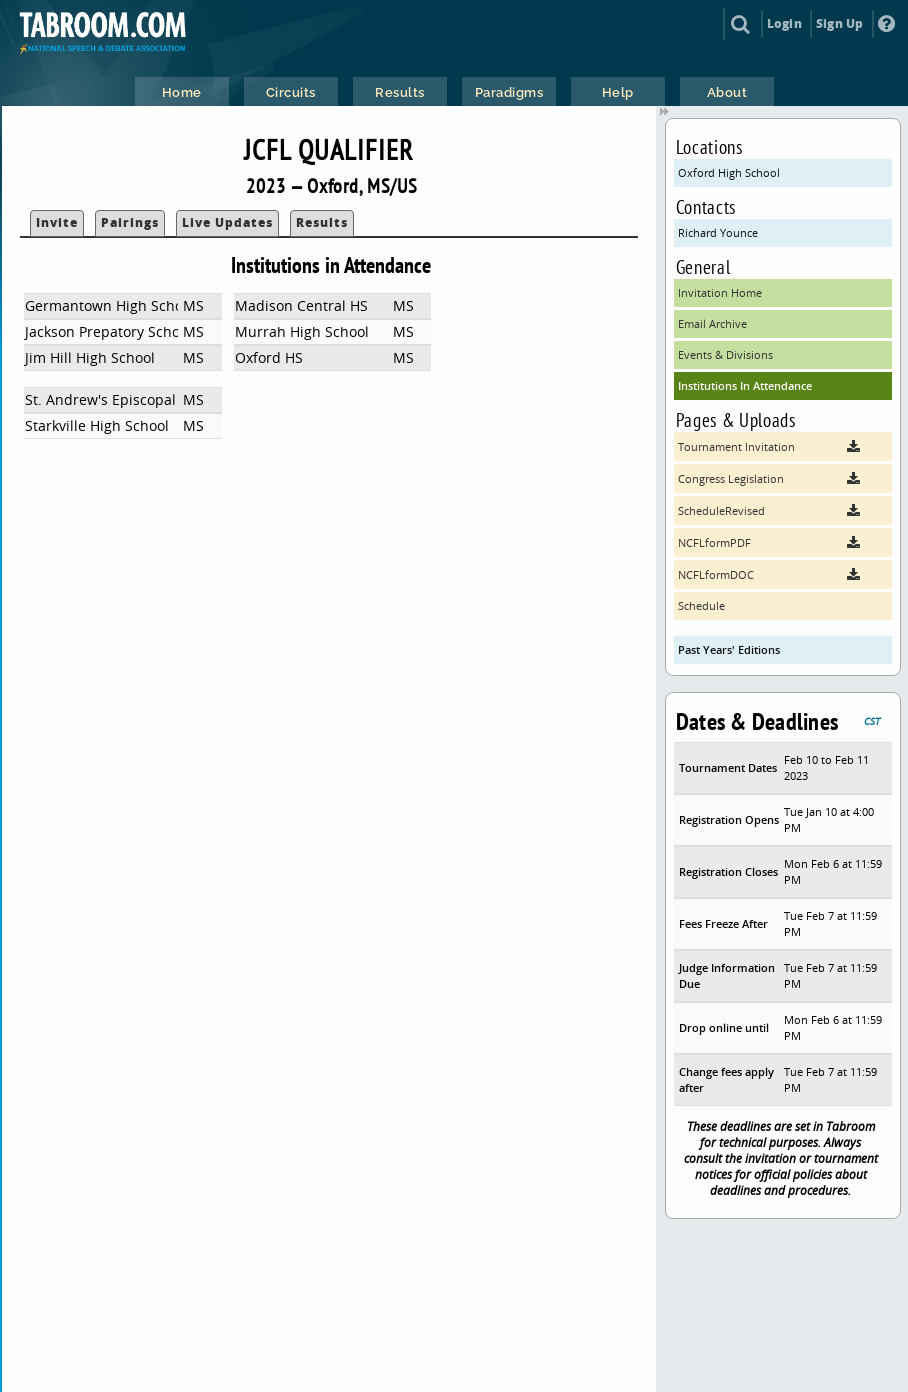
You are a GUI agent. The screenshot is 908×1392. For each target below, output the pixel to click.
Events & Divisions (725, 354)
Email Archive (712, 323)
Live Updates (227, 222)
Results (322, 222)
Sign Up (839, 23)
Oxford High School (729, 172)
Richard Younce (718, 232)
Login (784, 23)
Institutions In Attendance (745, 385)
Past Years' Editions (729, 649)
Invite (57, 222)
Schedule (701, 605)
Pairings (130, 222)
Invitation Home (720, 292)
